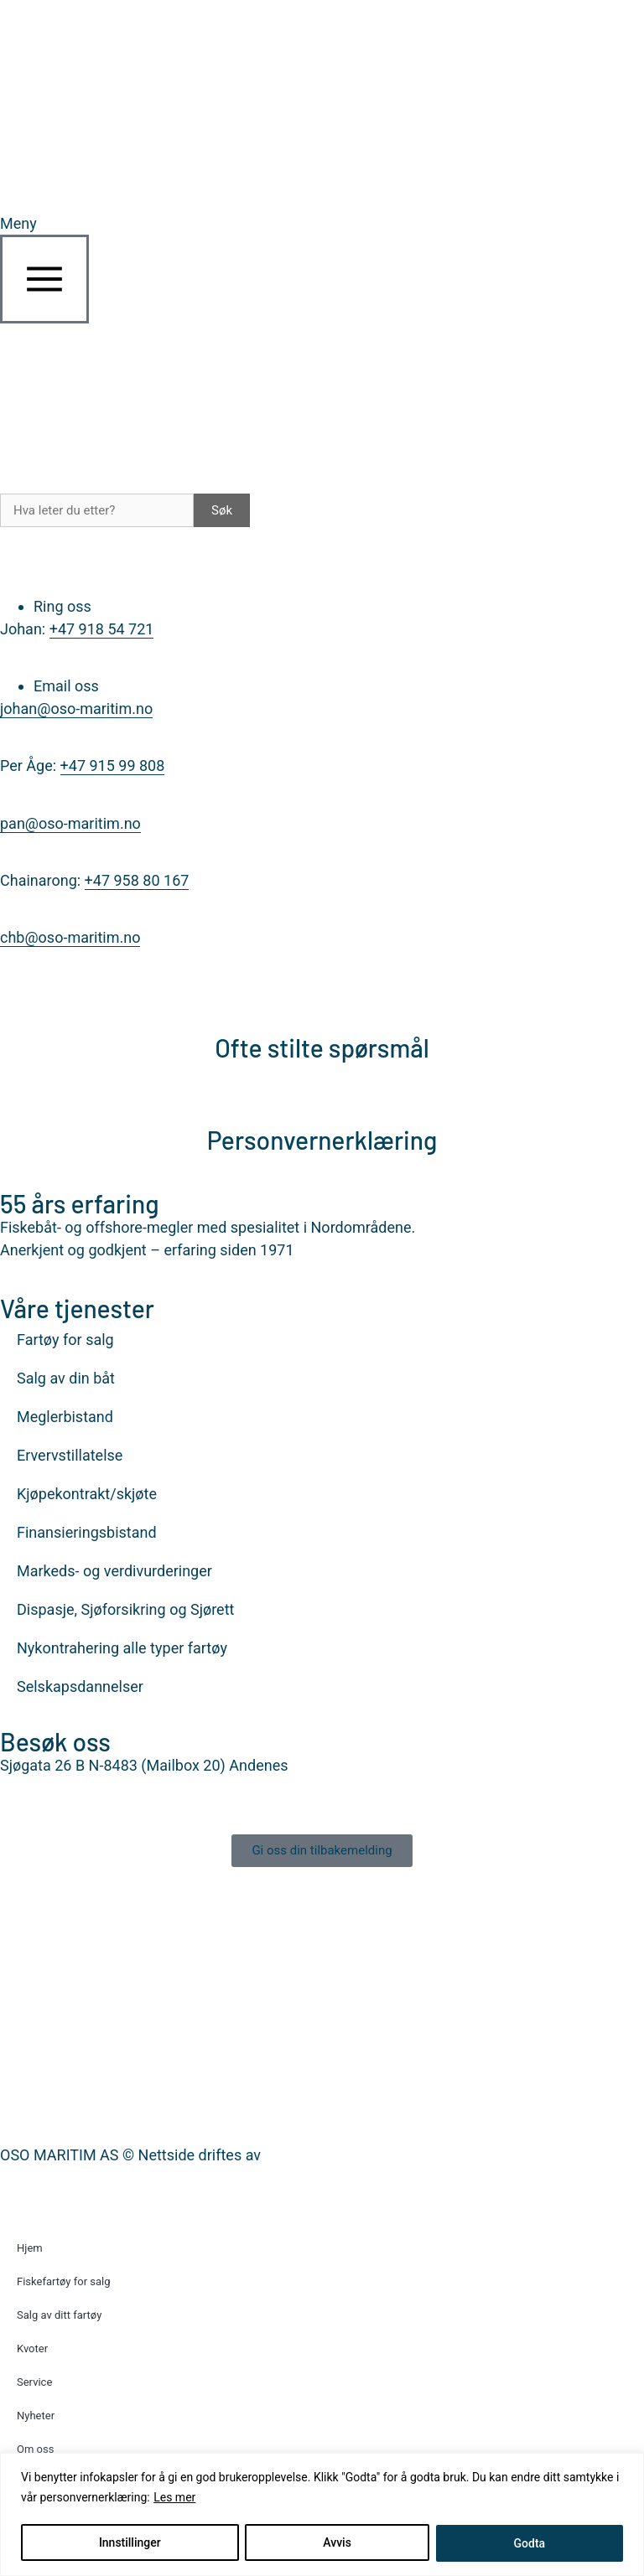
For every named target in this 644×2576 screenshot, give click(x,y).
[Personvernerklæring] (322, 1097)
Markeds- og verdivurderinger (114, 1571)
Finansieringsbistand (87, 1532)
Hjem (30, 2248)
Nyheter (36, 2415)
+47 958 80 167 (137, 880)
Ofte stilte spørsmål (322, 1047)
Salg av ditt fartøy (59, 2315)
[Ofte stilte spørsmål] (322, 1005)
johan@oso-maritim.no (76, 708)
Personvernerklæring (322, 1140)
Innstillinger (130, 2543)
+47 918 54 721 (101, 629)
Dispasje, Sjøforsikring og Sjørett (125, 1609)
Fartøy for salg (65, 1339)
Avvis (337, 2543)
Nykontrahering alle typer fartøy (122, 1648)
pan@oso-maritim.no (70, 823)
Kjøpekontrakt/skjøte (87, 1494)
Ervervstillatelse (69, 1455)
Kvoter (32, 2348)
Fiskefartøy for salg (64, 2281)
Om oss (35, 2449)
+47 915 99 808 (112, 765)
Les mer (174, 2498)
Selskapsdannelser (80, 1686)
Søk (221, 510)
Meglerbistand (65, 1416)
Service (34, 2382)
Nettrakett (298, 2155)
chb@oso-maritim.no (70, 937)
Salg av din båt (66, 1378)
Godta (530, 2543)
